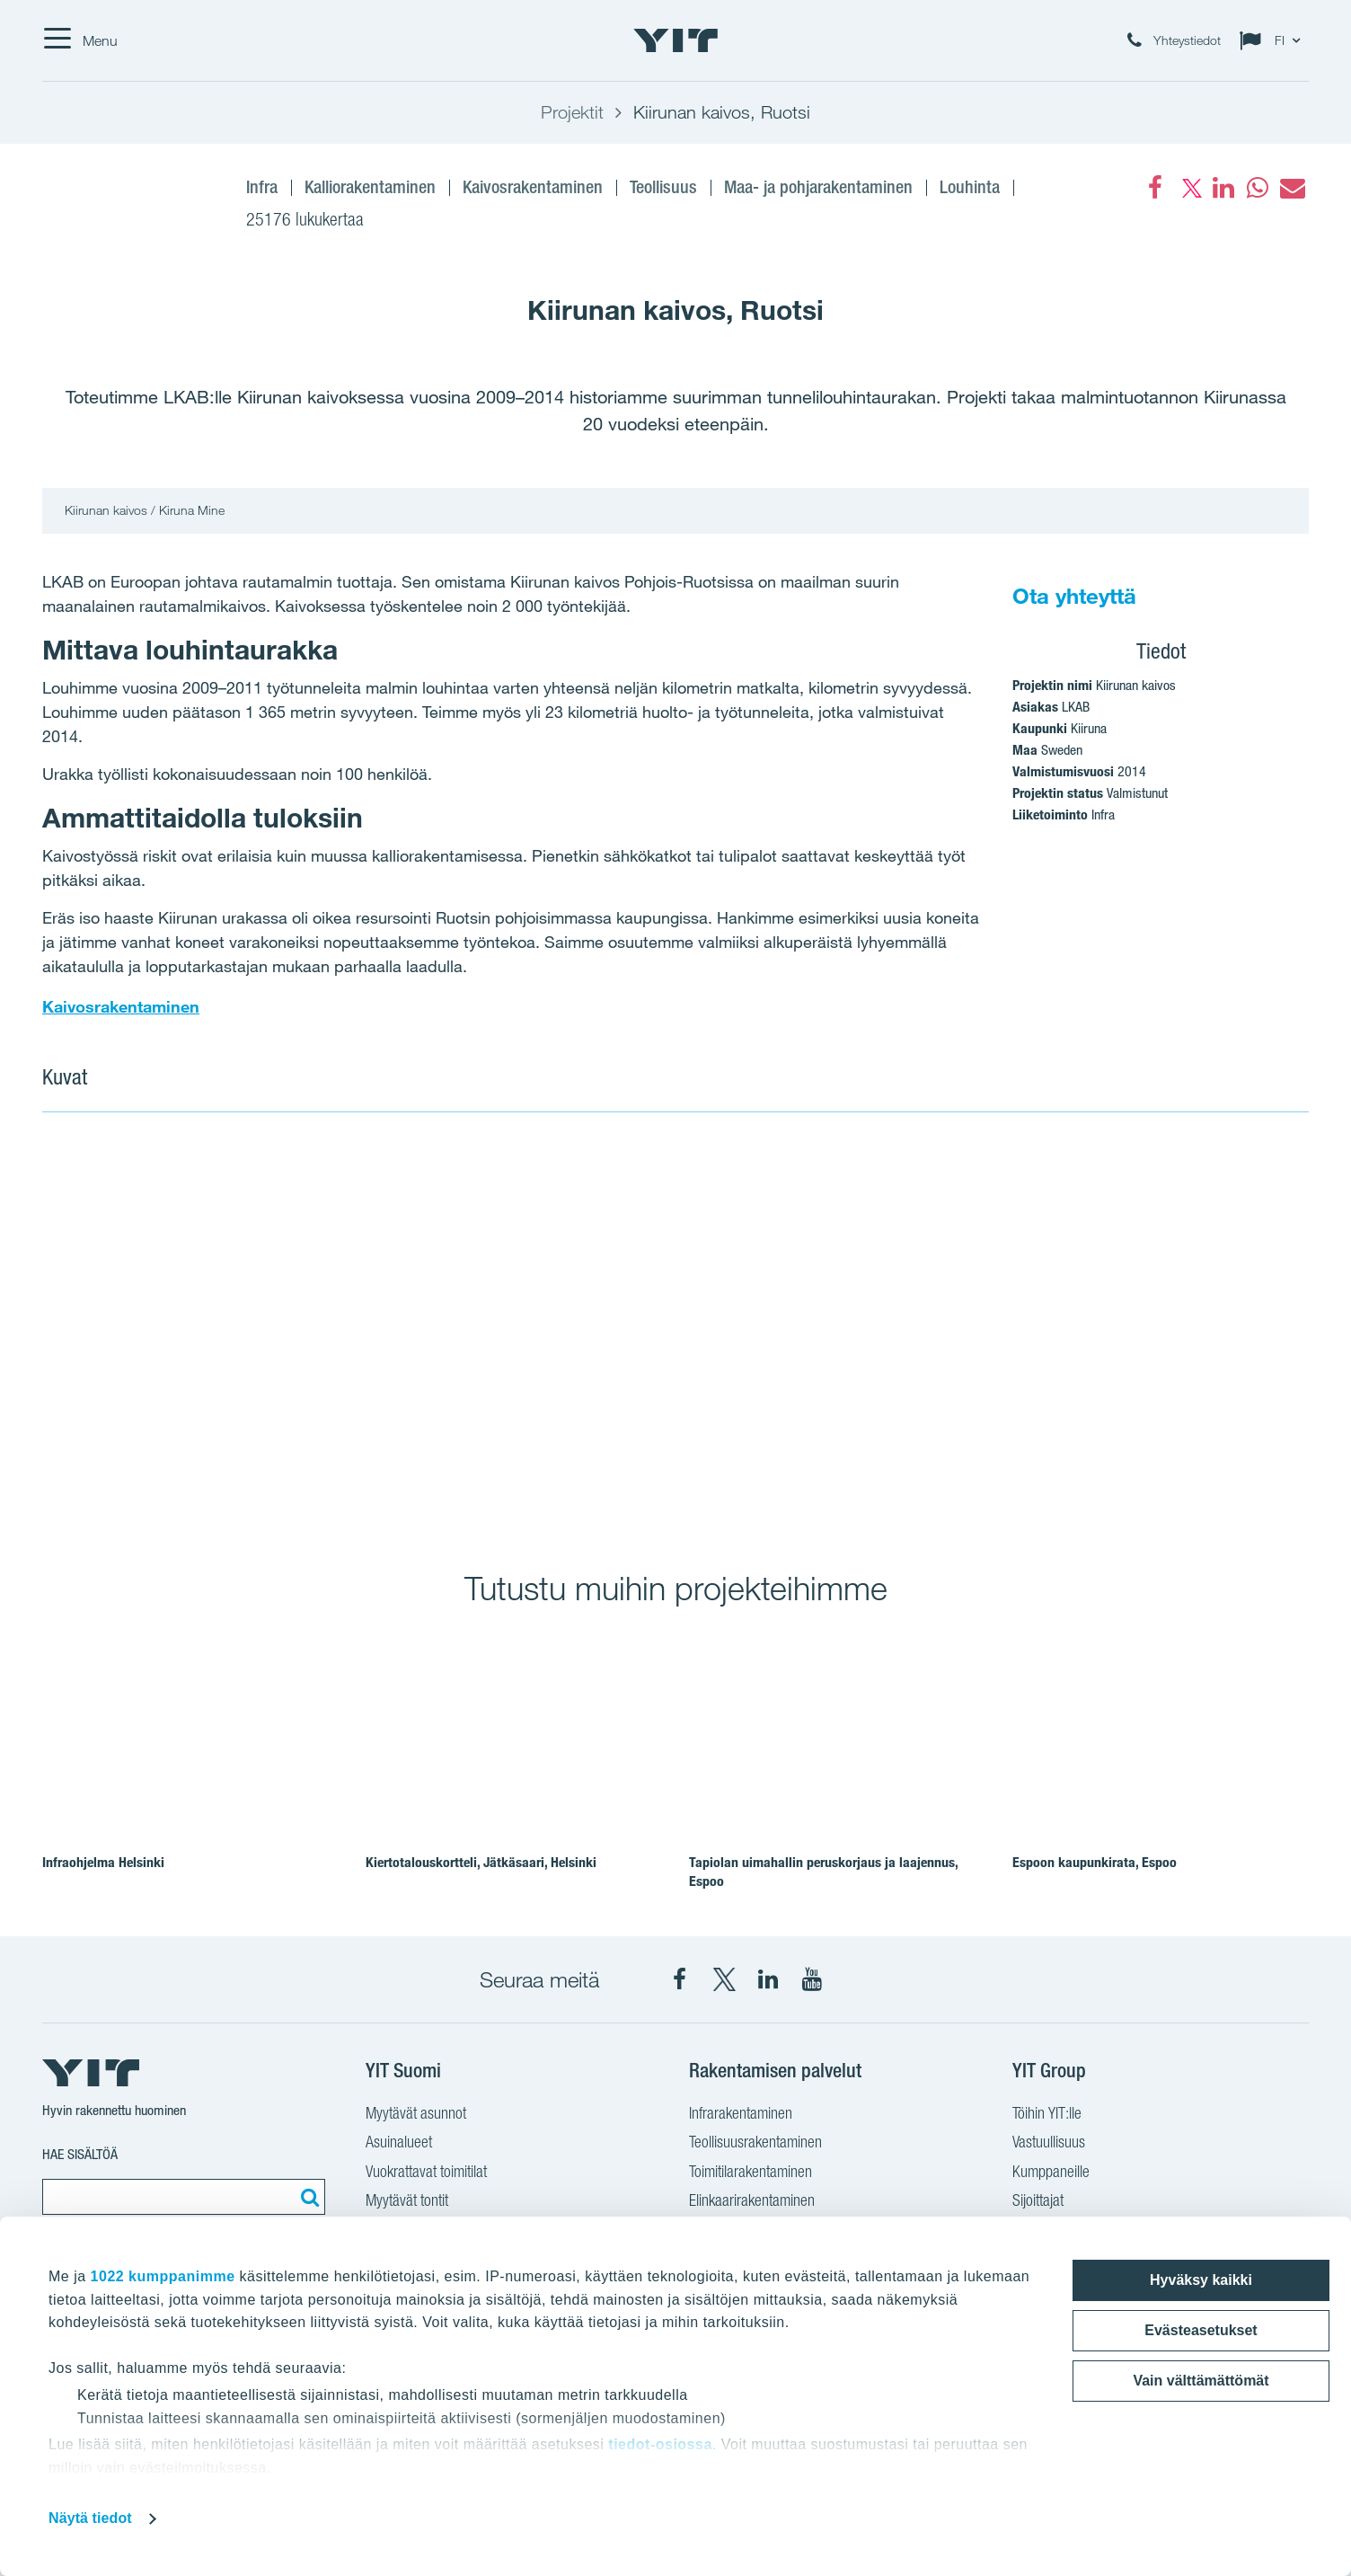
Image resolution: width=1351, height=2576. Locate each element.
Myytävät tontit (407, 2200)
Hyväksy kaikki (1201, 2280)
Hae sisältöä (80, 2154)
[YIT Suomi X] (724, 1979)
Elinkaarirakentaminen (752, 2200)
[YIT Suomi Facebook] (680, 1979)
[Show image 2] (993, 1329)
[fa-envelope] (1291, 187)
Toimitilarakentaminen (750, 2171)
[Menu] (80, 40)
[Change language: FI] (1274, 40)
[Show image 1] (358, 1329)
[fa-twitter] (1189, 187)
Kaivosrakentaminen (120, 1006)
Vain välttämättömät (1200, 2380)
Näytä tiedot (90, 2518)
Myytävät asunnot (416, 2112)
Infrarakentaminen (740, 2112)
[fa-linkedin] (1223, 187)
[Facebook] (1155, 187)
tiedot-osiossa (659, 2444)
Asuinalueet (399, 2141)
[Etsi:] (307, 2197)
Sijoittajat (1038, 2200)
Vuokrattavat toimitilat (426, 2171)
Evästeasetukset (1200, 2330)
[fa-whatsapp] (1257, 187)
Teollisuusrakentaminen (755, 2141)
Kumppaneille (1051, 2171)
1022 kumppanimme (163, 2276)
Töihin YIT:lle (1047, 2112)
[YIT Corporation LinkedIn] (768, 1979)
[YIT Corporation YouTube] (812, 1979)
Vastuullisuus (1048, 2141)
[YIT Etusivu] (675, 40)
